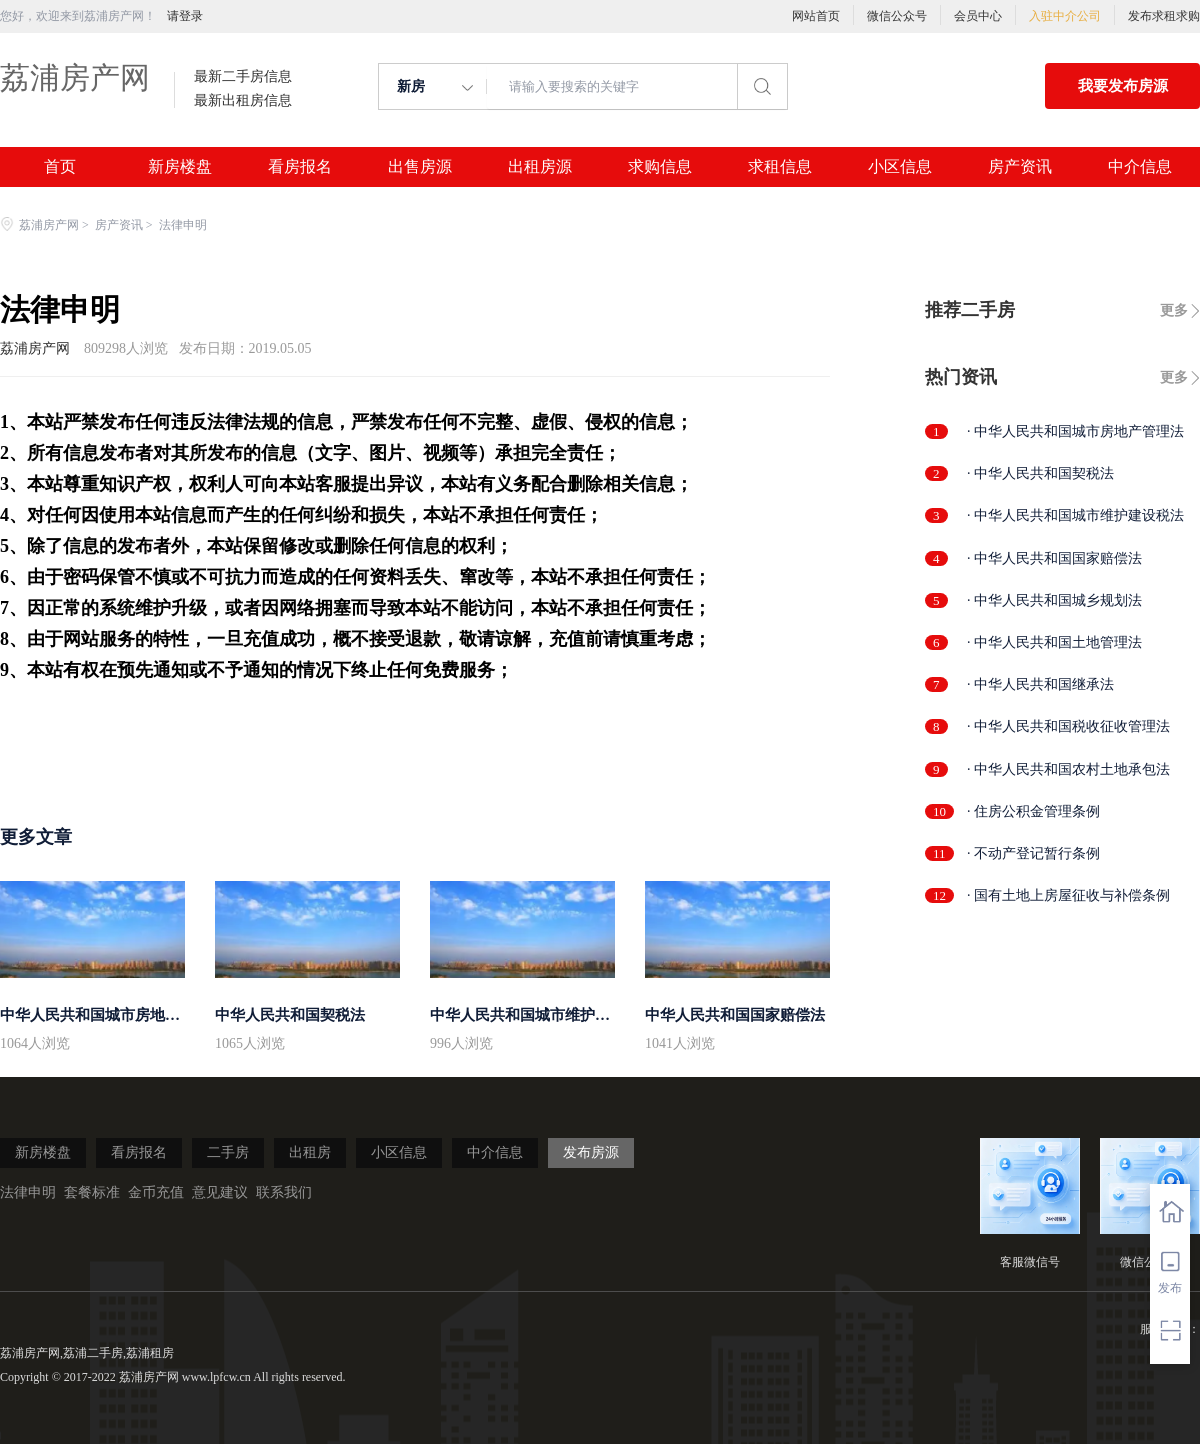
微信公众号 (897, 16)
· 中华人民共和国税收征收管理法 (1068, 726)
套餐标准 (92, 1192)
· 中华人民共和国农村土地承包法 (1068, 769)
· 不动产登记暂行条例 (1033, 853)
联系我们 (284, 1192)
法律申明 (28, 1192)
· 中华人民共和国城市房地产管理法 (1075, 431)
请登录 (185, 16)
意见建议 (220, 1192)
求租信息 (780, 167)
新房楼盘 (180, 167)
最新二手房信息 (243, 77)
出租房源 (540, 167)
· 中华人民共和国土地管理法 (1054, 642)
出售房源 (420, 167)
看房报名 (300, 167)
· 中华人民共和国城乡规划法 (1054, 600)
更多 (1174, 310)
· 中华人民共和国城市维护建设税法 (1075, 515)
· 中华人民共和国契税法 (1040, 473)
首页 (60, 167)
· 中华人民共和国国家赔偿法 (1054, 558)
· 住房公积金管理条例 (1033, 811)
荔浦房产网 (75, 77)
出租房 (310, 1152)
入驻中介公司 (1065, 16)
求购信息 (660, 167)
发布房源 (591, 1152)
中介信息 (1140, 167)
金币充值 (156, 1192)
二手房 (228, 1152)
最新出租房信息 (243, 101)
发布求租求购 (1164, 16)
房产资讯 (1020, 167)
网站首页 (816, 16)
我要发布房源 (1123, 86)
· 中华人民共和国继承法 (1040, 684)
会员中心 (978, 16)
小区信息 (900, 167)
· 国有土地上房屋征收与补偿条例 (1068, 895)
